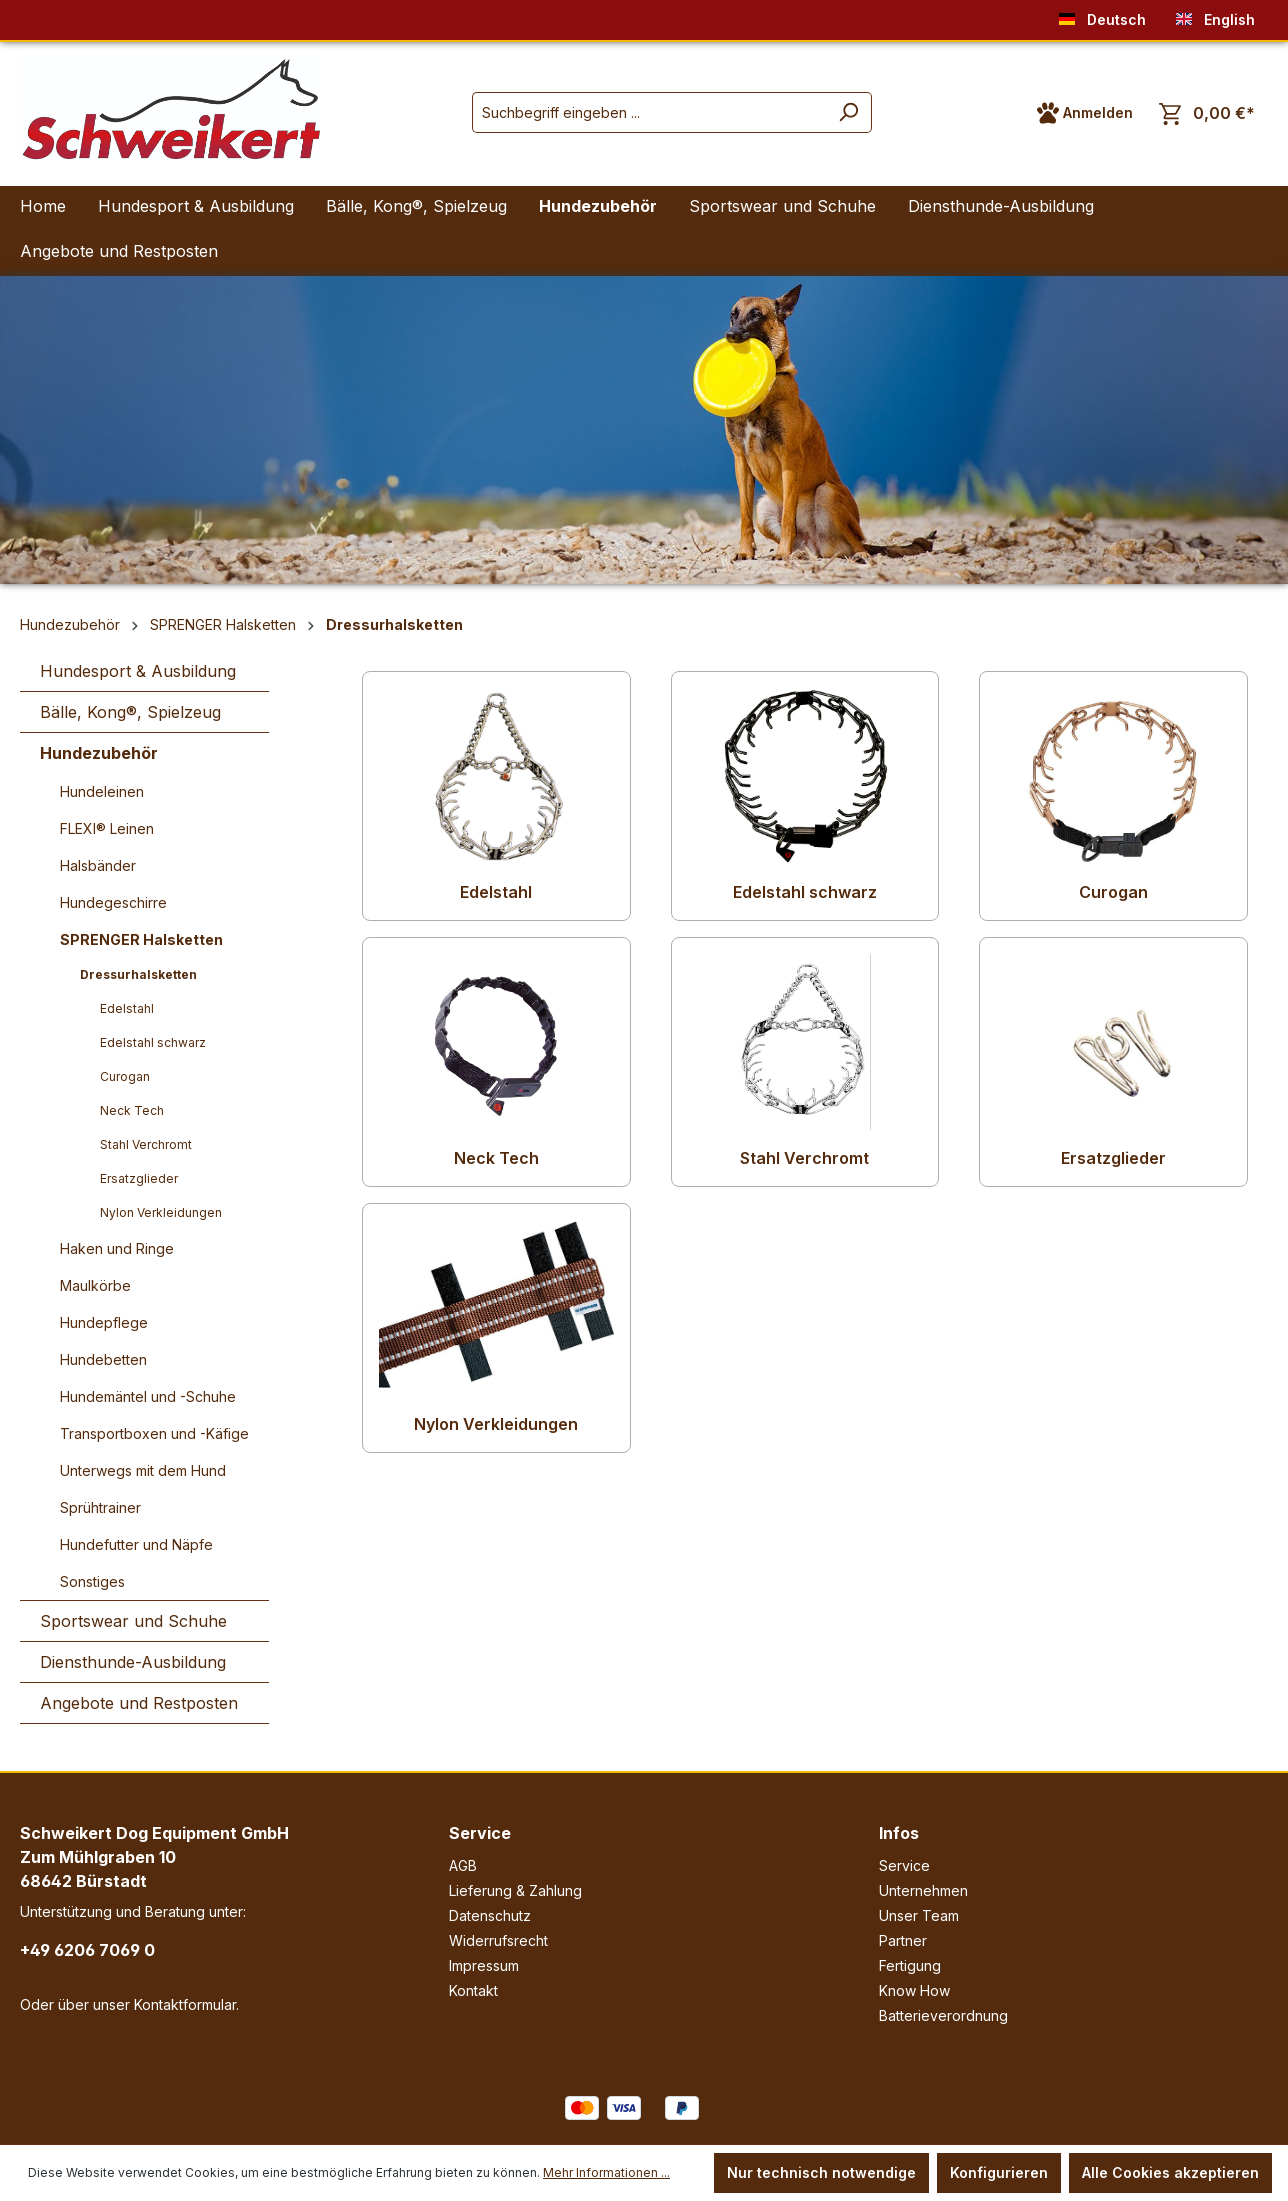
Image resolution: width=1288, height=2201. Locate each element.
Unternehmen (923, 1890)
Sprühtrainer (100, 1507)
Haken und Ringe (117, 1248)
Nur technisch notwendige (821, 2172)
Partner (903, 1940)
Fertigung (910, 1965)
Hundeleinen (102, 791)
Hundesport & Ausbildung (138, 671)
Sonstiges (92, 1581)
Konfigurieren (999, 2172)
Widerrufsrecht (498, 1940)
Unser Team (919, 1915)
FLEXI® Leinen (107, 828)
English (1215, 15)
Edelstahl (127, 1008)
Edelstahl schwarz (153, 1042)
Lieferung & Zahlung (515, 1890)
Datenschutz (490, 1915)
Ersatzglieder (139, 1178)
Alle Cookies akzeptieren (1170, 2172)
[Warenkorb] (1207, 113)
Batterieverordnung (943, 2015)
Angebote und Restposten (139, 1703)
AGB (463, 1865)
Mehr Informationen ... (606, 2172)
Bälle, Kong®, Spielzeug (130, 712)
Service (480, 1833)
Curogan (125, 1076)
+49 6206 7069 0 (87, 1950)
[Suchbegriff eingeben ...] (649, 112)
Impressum (484, 1965)
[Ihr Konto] (1085, 113)
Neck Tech (132, 1110)
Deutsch (1102, 15)
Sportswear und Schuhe (133, 1621)
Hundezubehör (99, 753)
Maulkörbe (95, 1285)
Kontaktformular (185, 2004)
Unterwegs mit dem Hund (143, 1470)
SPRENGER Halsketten (141, 939)
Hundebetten (103, 1359)
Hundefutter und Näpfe (136, 1544)
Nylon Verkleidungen (161, 1212)
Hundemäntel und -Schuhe (148, 1396)
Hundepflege (104, 1322)
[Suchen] (848, 112)
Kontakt (473, 1990)
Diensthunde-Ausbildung (133, 1662)
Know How (914, 1990)
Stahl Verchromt (146, 1144)
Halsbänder (98, 865)
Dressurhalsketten (138, 974)
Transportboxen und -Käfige (154, 1433)
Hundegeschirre (113, 902)
